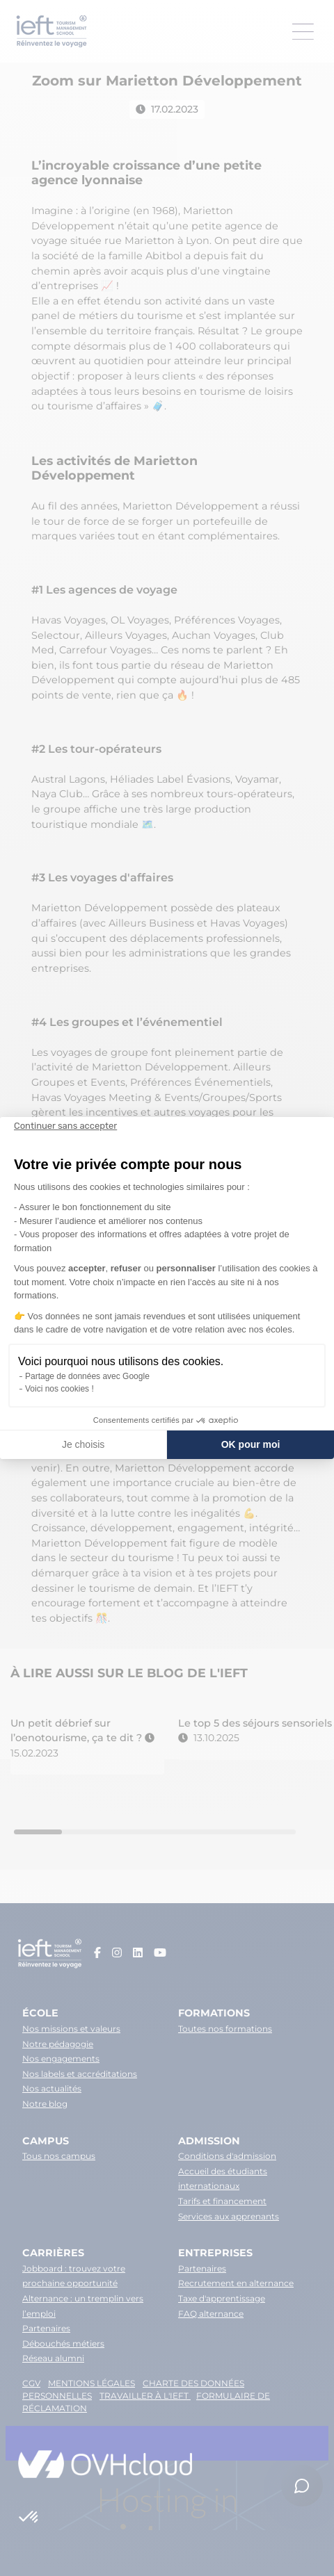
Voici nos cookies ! (59, 1389)
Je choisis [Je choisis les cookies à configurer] (83, 1444)
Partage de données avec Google (87, 1376)
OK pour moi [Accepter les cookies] (250, 1444)
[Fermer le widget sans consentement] (65, 1126)
